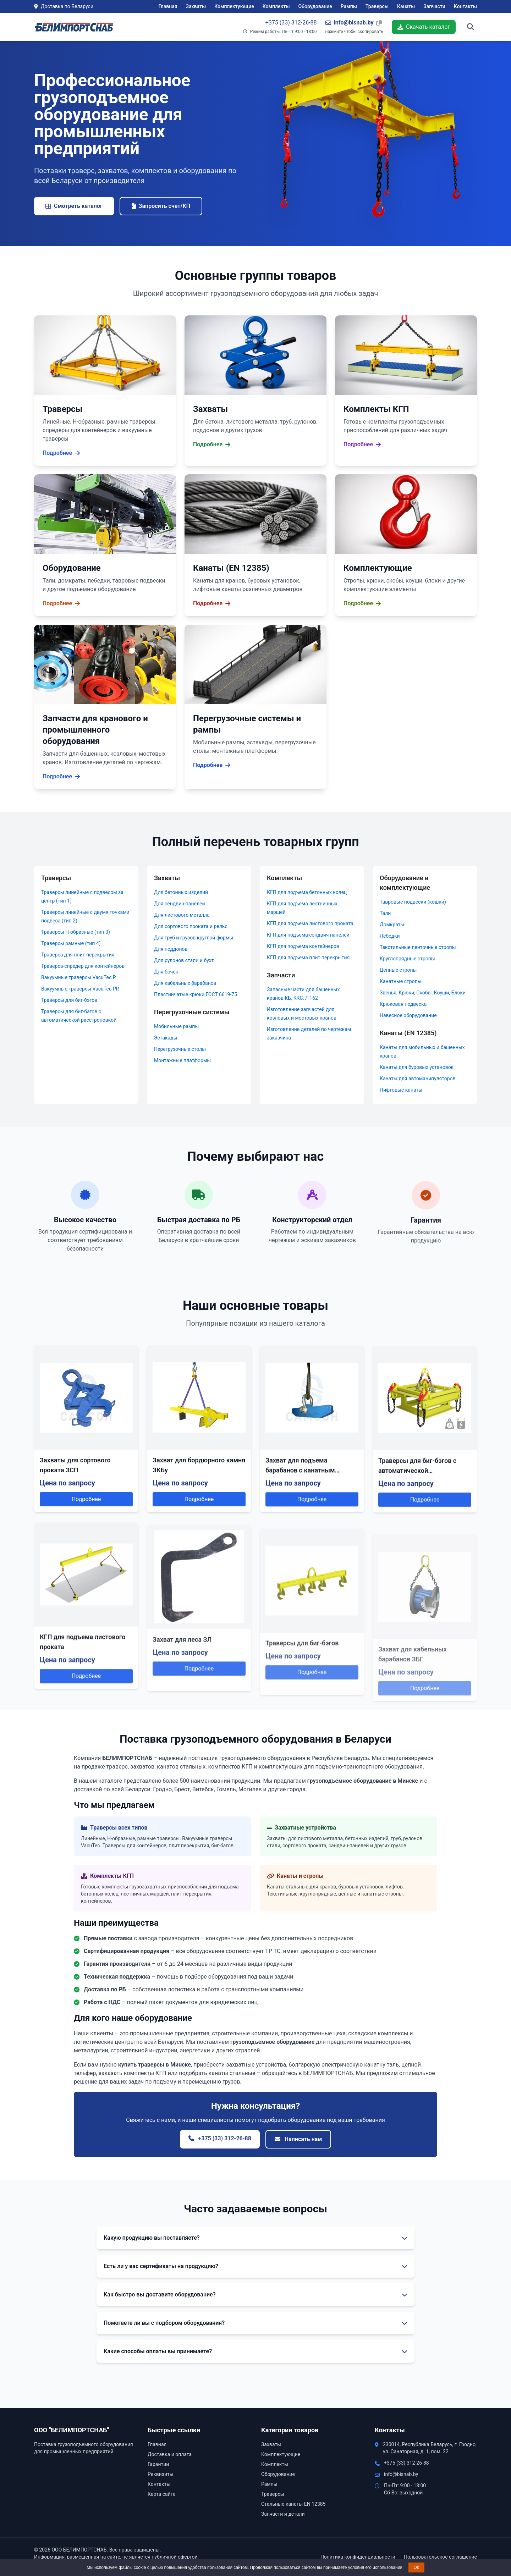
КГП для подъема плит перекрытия (308, 957)
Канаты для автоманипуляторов (418, 1078)
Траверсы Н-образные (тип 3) (75, 932)
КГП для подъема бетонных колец (307, 892)
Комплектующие (234, 6)
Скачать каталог (423, 26)
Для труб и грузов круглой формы (193, 938)
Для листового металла (182, 915)
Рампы (349, 6)
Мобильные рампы (176, 1026)
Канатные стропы (401, 981)
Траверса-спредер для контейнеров (83, 966)
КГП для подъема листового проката (310, 923)
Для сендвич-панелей (179, 903)
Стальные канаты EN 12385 (293, 2504)
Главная (168, 6)
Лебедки (390, 936)
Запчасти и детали (283, 2514)
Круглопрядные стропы (407, 958)
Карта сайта (162, 2494)
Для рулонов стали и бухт (184, 960)
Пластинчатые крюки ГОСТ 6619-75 (195, 994)
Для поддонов (171, 949)
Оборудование (315, 6)
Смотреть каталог (74, 206)
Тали (385, 913)
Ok (416, 2567)
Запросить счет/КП (161, 206)
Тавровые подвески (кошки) (413, 902)
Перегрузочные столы (180, 1049)
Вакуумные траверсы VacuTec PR (80, 989)
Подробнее (86, 1534)
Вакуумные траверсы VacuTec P (78, 977)
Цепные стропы (398, 970)
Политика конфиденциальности (357, 2557)
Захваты (196, 6)
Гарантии (158, 2464)
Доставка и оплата (170, 2454)
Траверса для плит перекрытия (78, 955)
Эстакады (165, 1038)
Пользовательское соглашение (440, 2557)
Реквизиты (161, 2474)
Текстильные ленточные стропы (418, 947)
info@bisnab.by (401, 2474)
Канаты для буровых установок (417, 1067)
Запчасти (434, 6)
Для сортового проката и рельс (190, 926)
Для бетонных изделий (181, 892)
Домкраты (392, 924)
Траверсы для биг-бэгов (69, 1000)
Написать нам (298, 2139)
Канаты (406, 6)
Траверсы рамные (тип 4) (71, 943)
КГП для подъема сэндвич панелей (308, 935)
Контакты (465, 6)
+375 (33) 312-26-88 (291, 22)
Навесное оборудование (408, 1015)
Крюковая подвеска (403, 1004)
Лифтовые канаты (401, 1090)
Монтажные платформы (182, 1060)
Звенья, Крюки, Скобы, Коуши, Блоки (423, 992)
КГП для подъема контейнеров (303, 946)
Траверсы (377, 6)
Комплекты (276, 6)
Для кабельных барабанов (185, 983)
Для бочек (166, 972)
